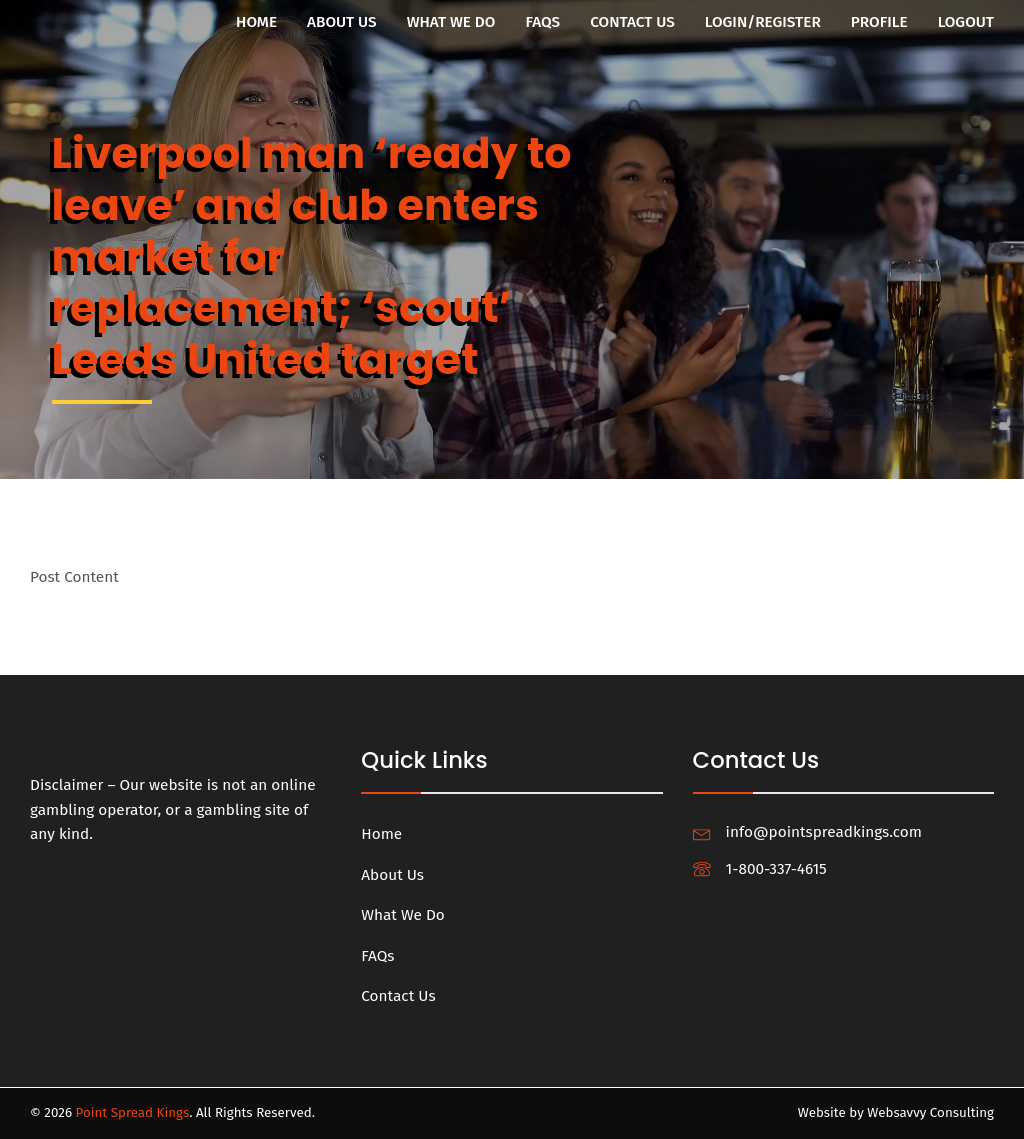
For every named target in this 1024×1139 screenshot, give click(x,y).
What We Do (451, 22)
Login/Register (763, 22)
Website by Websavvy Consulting (896, 1113)
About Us (342, 22)
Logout (966, 22)
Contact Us (632, 22)
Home (256, 22)
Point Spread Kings (133, 1113)
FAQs (542, 22)
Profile (879, 22)
